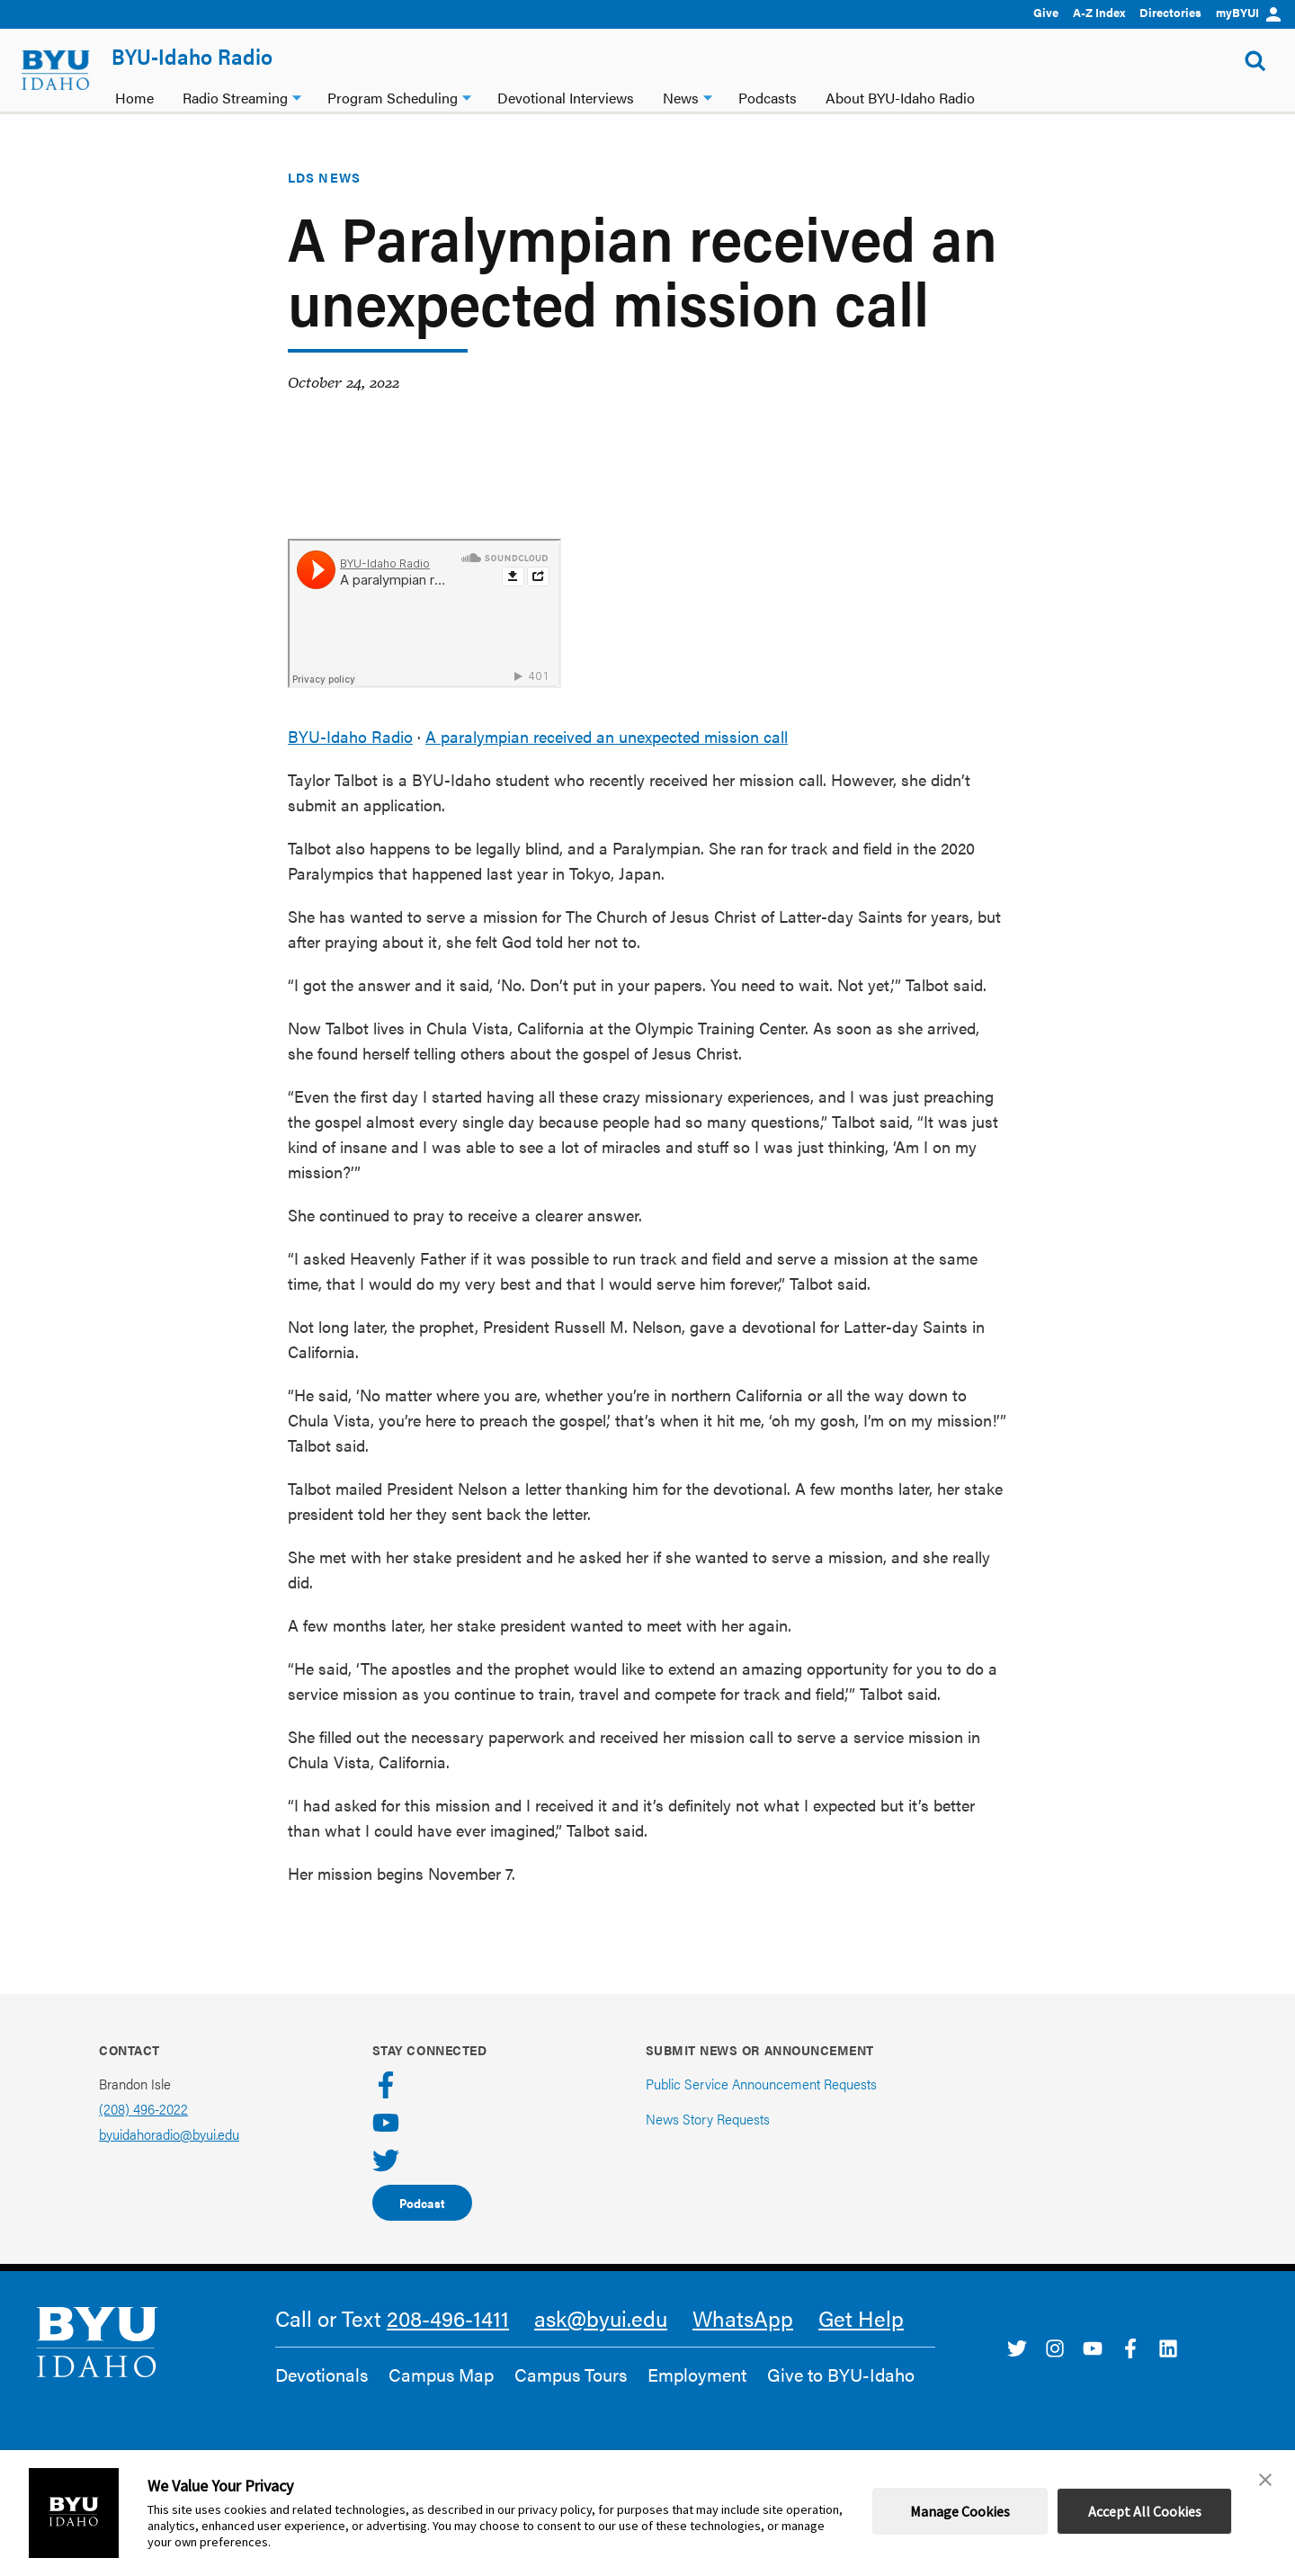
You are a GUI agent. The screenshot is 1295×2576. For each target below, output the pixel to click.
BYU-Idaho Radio (192, 55)
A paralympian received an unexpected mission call (606, 736)
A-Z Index (1099, 12)
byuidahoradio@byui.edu (169, 2134)
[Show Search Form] (1255, 61)
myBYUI (1248, 12)
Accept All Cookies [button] (1144, 2511)
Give (1045, 12)
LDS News (324, 177)
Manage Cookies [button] (960, 2511)
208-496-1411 (448, 2318)
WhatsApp (742, 2318)
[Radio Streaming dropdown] (296, 95)
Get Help (861, 2318)
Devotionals (321, 2374)
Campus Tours (570, 2374)
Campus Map (441, 2374)
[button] (1265, 2480)
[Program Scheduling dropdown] (466, 95)
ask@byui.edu (600, 2318)
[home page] (56, 70)
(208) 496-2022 (143, 2108)
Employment (697, 2374)
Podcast (422, 2203)
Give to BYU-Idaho (841, 2374)
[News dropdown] (707, 95)
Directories (1170, 12)
